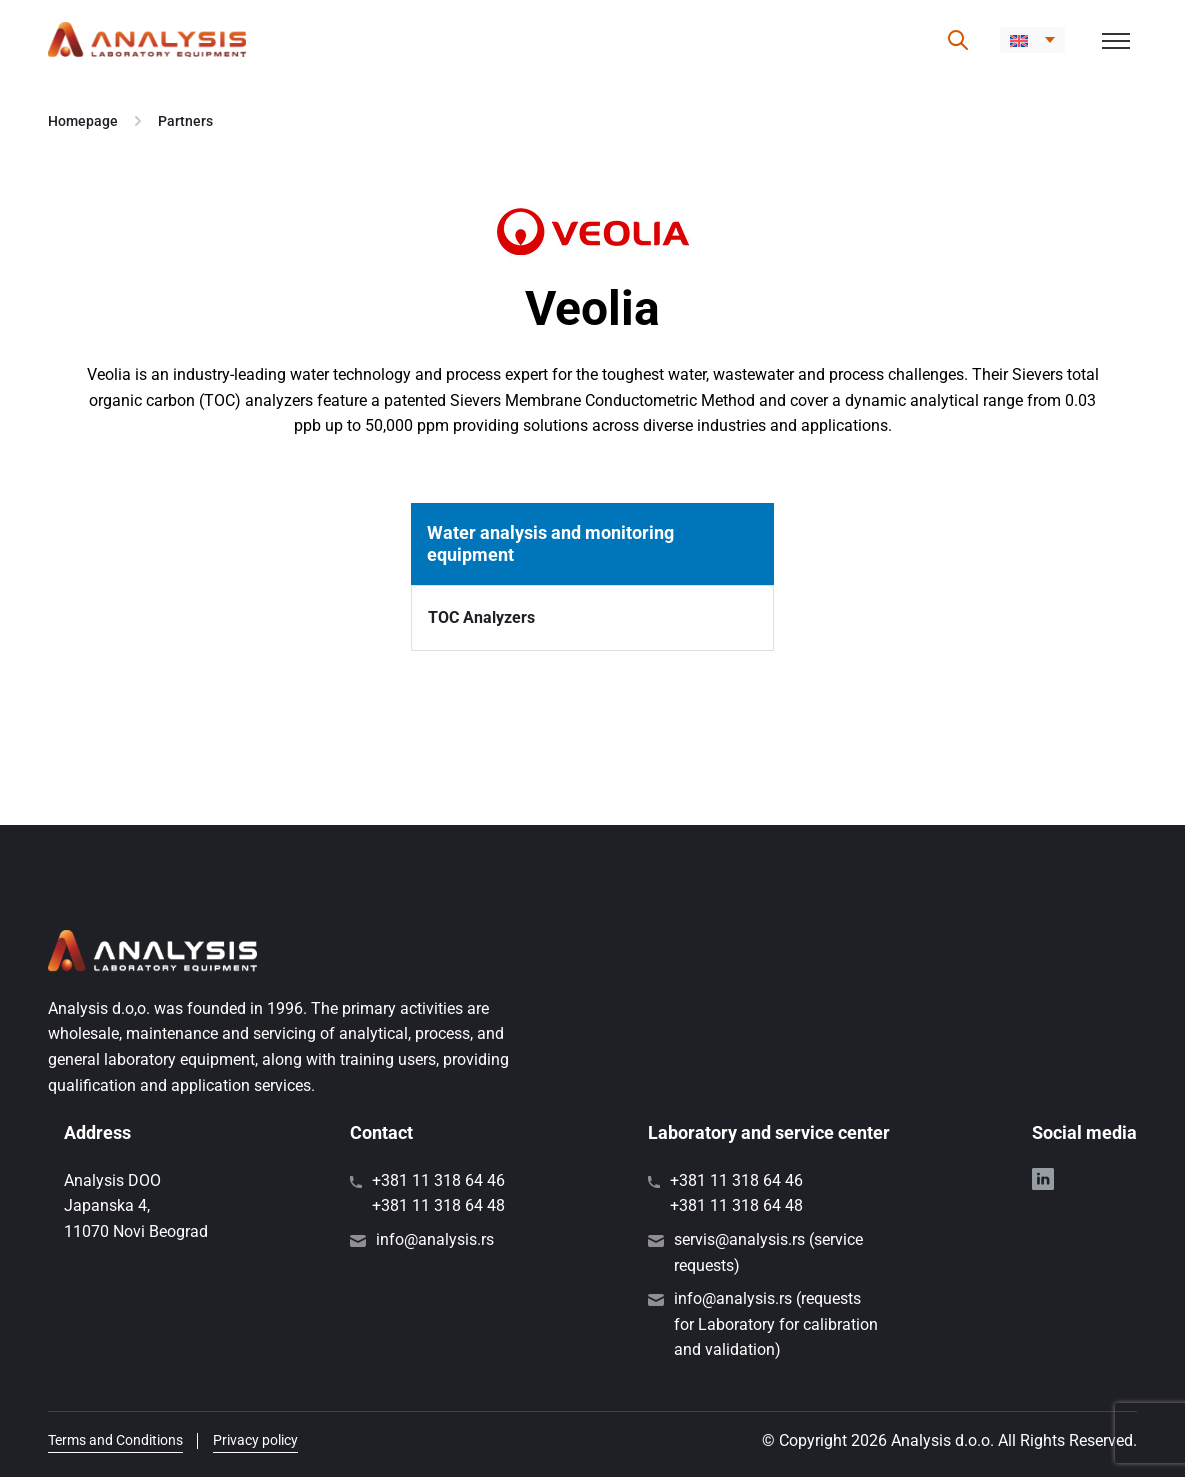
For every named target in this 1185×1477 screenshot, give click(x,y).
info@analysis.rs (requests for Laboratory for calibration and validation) (776, 1324)
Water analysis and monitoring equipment (550, 543)
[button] (1032, 40)
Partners (185, 121)
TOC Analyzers (481, 617)
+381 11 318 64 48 (438, 1205)
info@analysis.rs (435, 1239)
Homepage (83, 121)
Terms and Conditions (115, 1440)
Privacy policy (255, 1440)
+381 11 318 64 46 (438, 1180)
